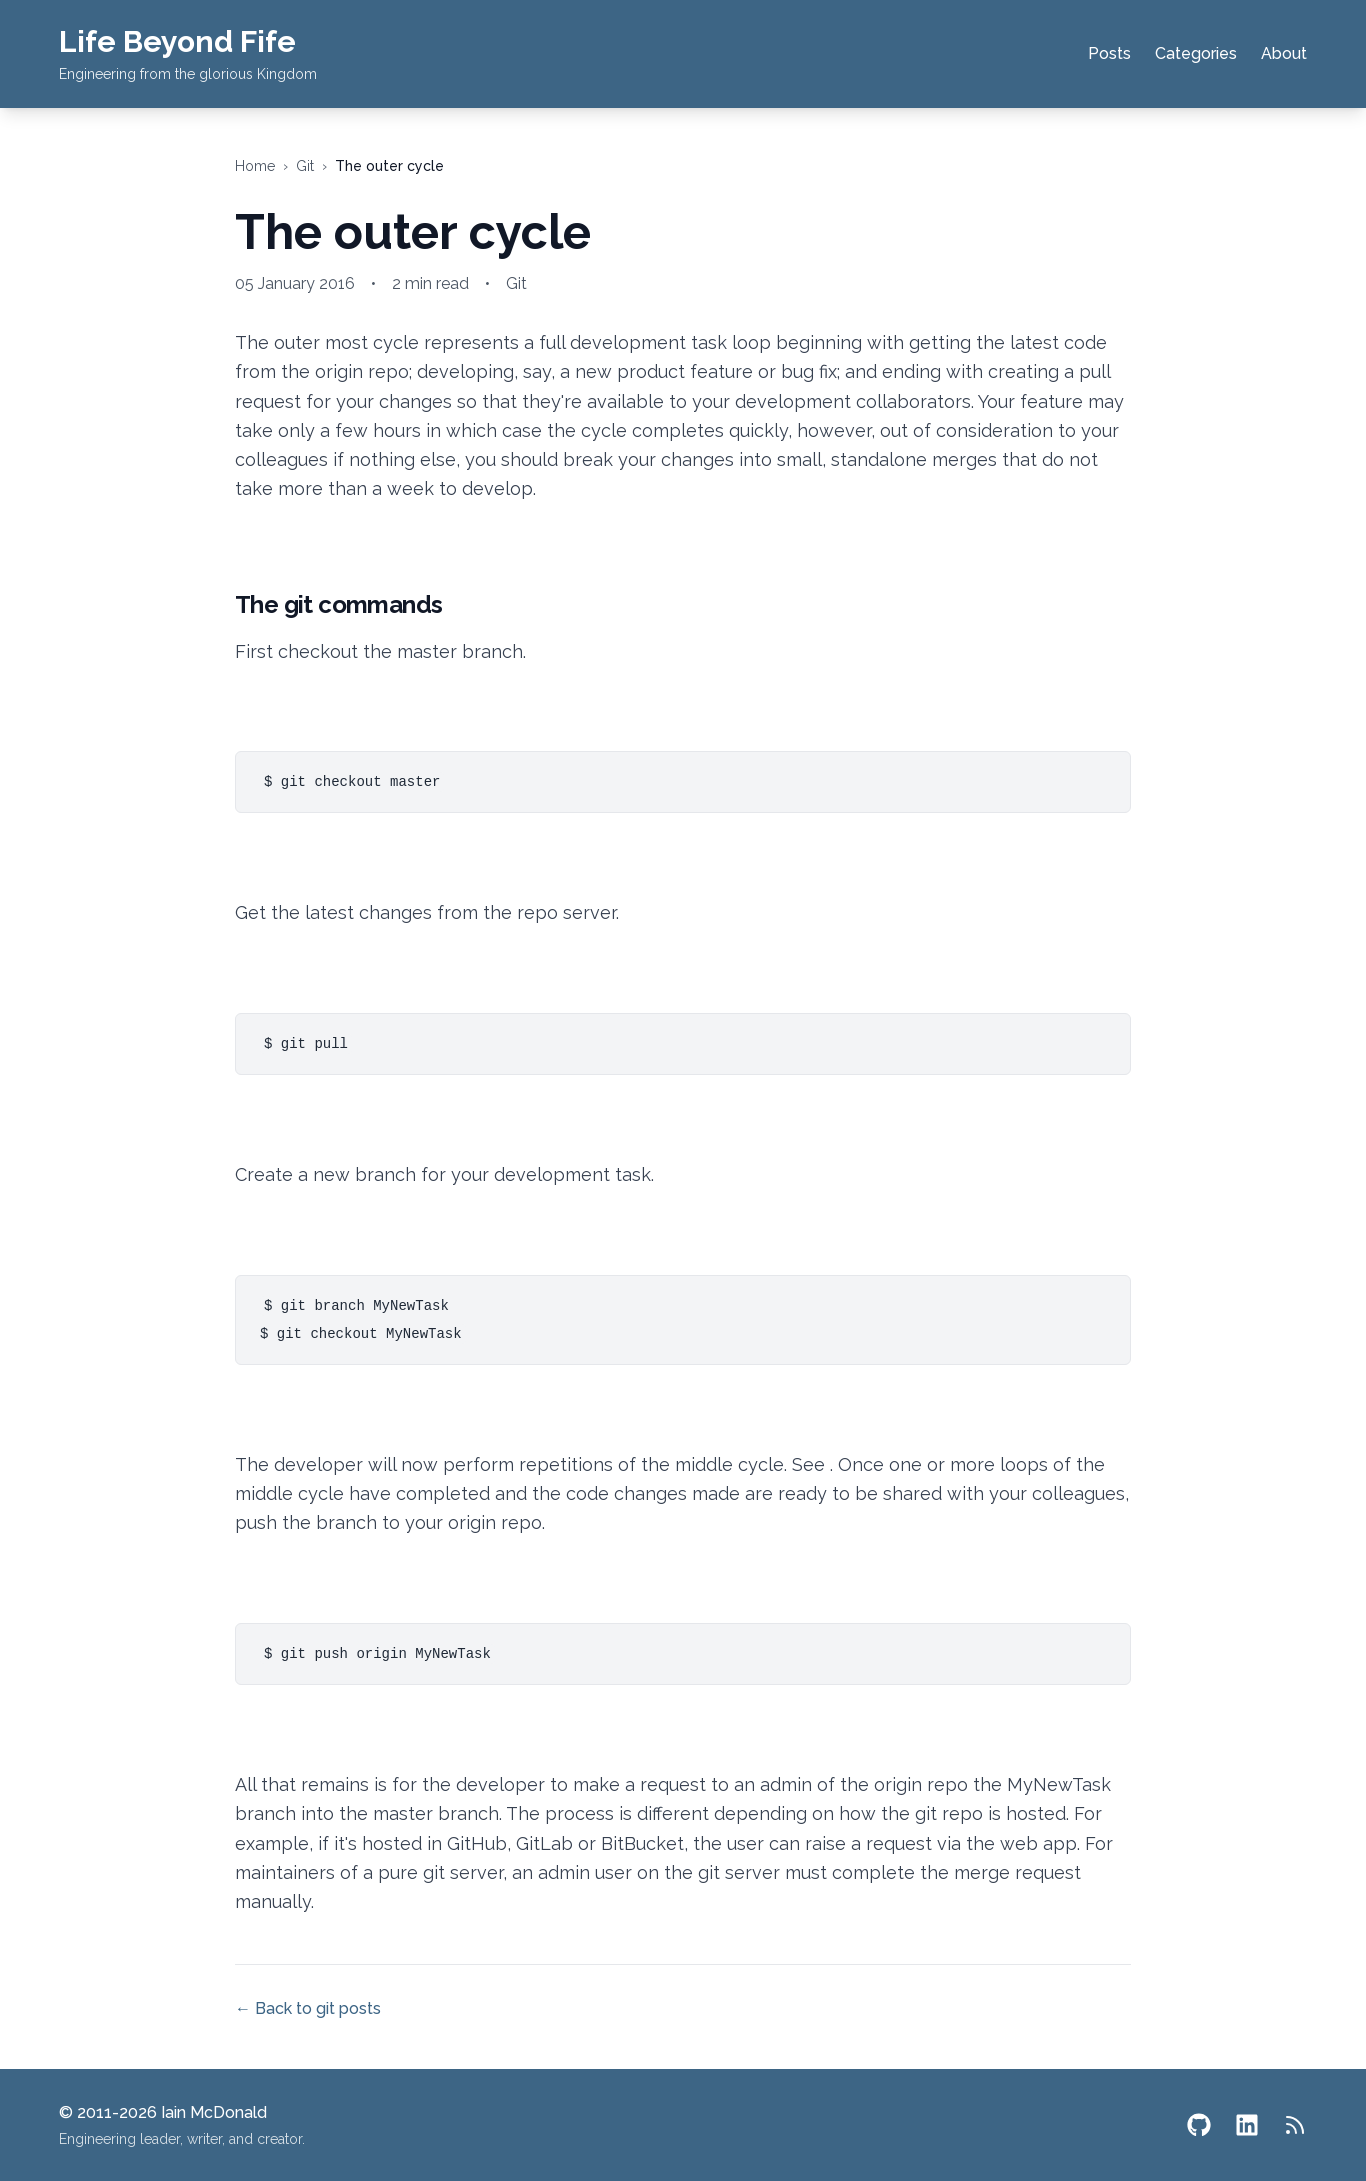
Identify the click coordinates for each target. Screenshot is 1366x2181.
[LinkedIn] (1247, 2125)
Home (255, 166)
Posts (1109, 53)
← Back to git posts (308, 2008)
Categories (1196, 53)
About (1284, 53)
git (305, 166)
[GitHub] (1199, 2125)
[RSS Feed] (1295, 2125)
